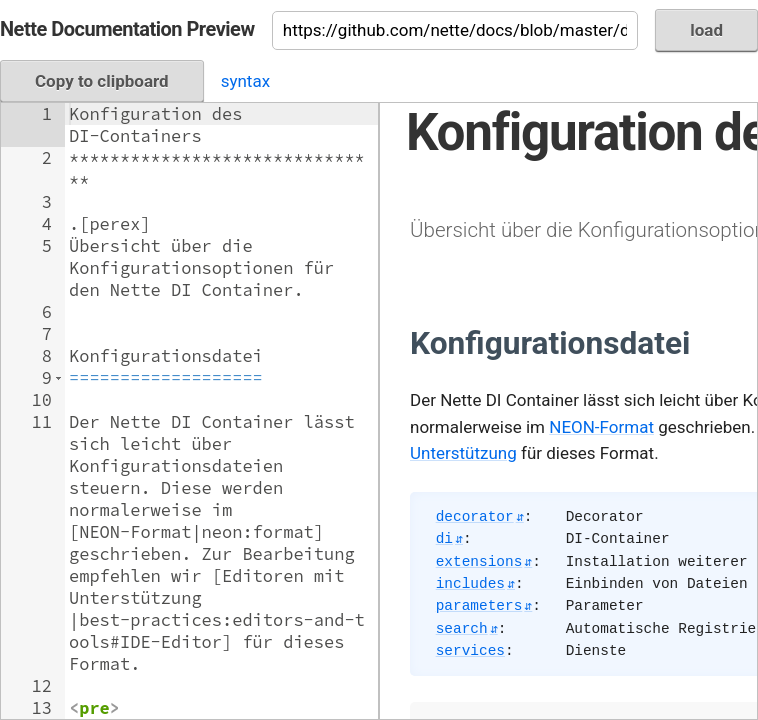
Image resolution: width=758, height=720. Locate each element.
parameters (479, 606)
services (470, 651)
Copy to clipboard (102, 81)
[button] (58, 378)
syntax (245, 81)
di (444, 539)
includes (470, 584)
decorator (475, 517)
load (706, 30)
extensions (479, 562)
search (462, 629)
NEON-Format (601, 427)
